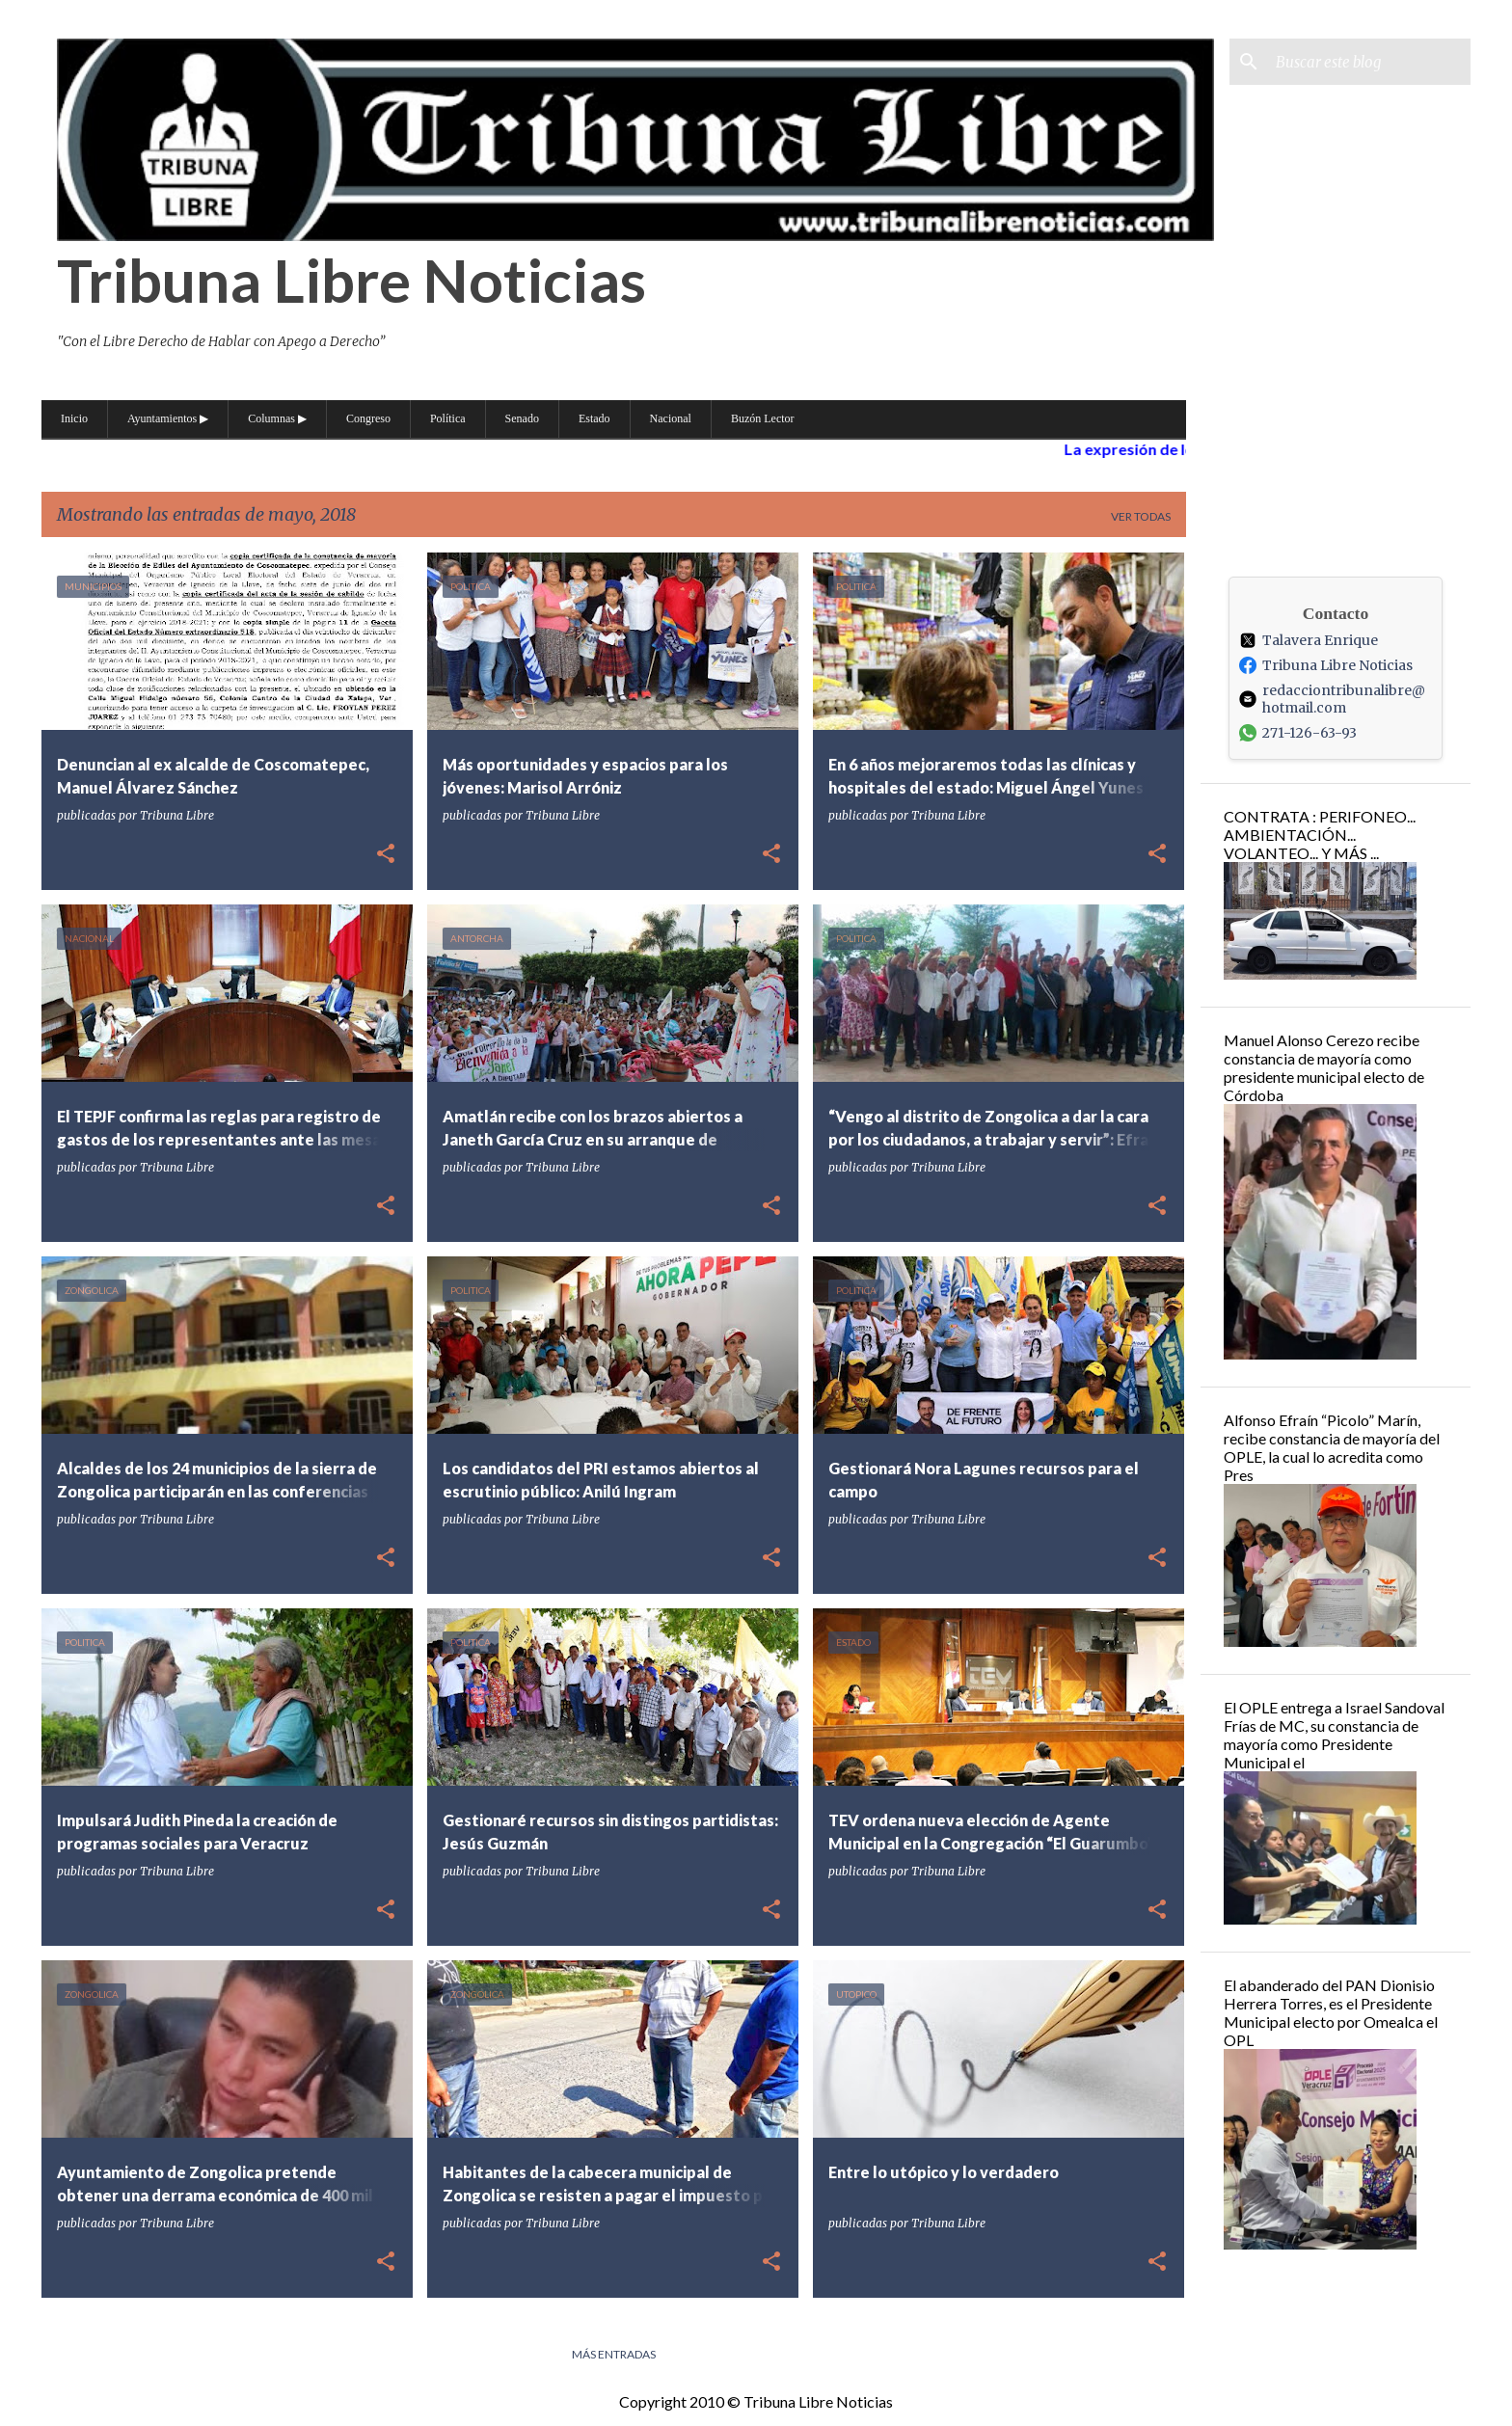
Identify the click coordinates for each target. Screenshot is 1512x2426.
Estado (594, 418)
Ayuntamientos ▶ (167, 418)
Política (448, 418)
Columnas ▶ (277, 418)
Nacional (670, 418)
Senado (522, 418)
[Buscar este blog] (1369, 62)
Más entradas (614, 2354)
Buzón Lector (763, 418)
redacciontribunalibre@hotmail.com (1332, 699)
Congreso (368, 418)
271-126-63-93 (1298, 732)
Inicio (74, 418)
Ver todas (1141, 516)
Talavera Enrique (1308, 640)
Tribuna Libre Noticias (351, 279)
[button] (385, 854)
